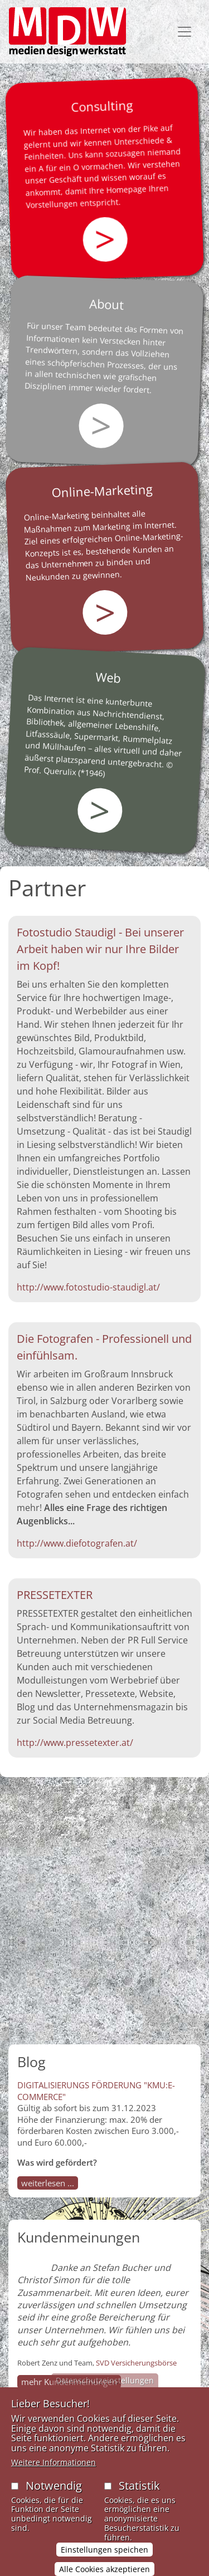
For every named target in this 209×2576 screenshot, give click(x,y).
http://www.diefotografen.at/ (77, 1543)
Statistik (139, 2497)
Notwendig (54, 2497)
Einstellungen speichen (104, 2562)
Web (108, 677)
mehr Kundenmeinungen (69, 2381)
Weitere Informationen (53, 2474)
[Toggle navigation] (184, 32)
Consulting (102, 105)
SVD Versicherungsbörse (136, 2363)
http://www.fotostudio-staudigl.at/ (88, 1287)
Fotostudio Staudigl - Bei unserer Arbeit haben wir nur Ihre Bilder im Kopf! (100, 949)
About (106, 304)
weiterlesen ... (47, 2183)
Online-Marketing (102, 490)
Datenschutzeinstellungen (105, 2392)
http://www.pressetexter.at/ (75, 1742)
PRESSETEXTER (55, 1594)
